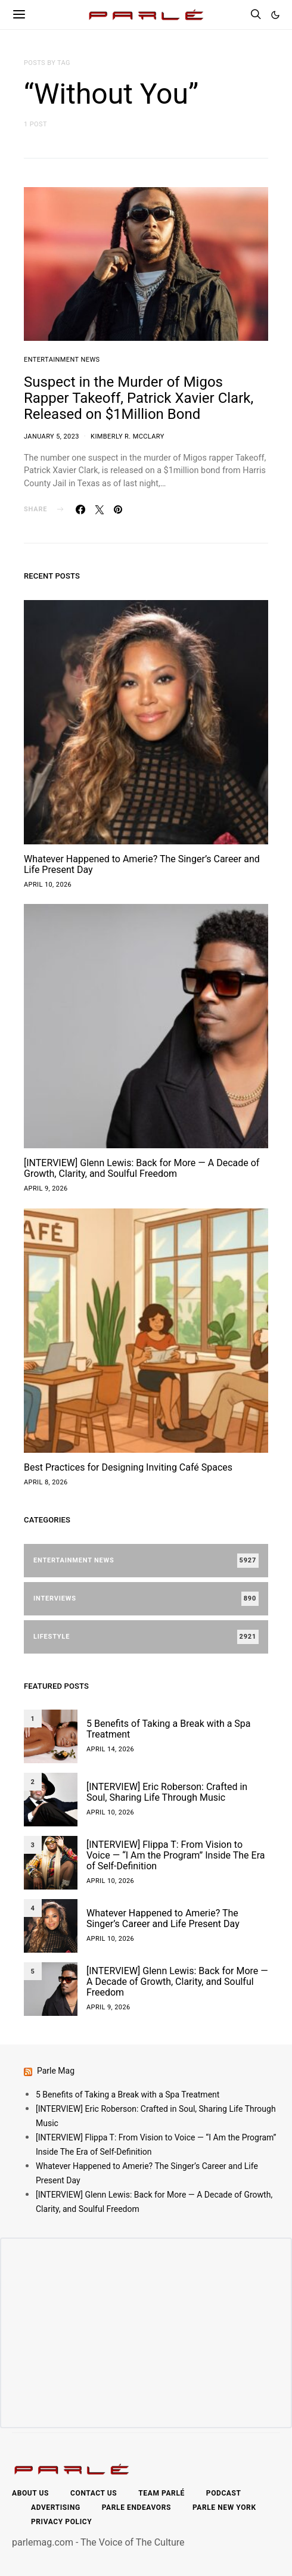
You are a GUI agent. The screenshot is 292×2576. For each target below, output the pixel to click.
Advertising (55, 2507)
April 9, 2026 (46, 1188)
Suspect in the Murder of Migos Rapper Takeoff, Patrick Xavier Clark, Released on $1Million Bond (138, 398)
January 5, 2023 (51, 436)
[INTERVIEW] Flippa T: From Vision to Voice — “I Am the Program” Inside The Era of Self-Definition (175, 1855)
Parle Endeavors (136, 2507)
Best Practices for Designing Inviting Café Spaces (128, 1467)
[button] (275, 15)
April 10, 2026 (48, 884)
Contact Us (93, 2493)
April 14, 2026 (110, 1749)
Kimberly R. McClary (127, 436)
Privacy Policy (61, 2522)
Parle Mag (55, 2070)
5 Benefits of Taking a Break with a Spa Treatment (168, 1729)
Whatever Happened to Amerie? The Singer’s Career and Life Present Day (142, 864)
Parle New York (224, 2507)
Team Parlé (161, 2493)
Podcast (223, 2493)
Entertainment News (62, 359)
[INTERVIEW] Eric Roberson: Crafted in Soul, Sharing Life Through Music (166, 1792)
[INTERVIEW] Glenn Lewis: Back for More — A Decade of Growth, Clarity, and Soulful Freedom (141, 1168)
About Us (30, 2493)
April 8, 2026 (46, 1482)
